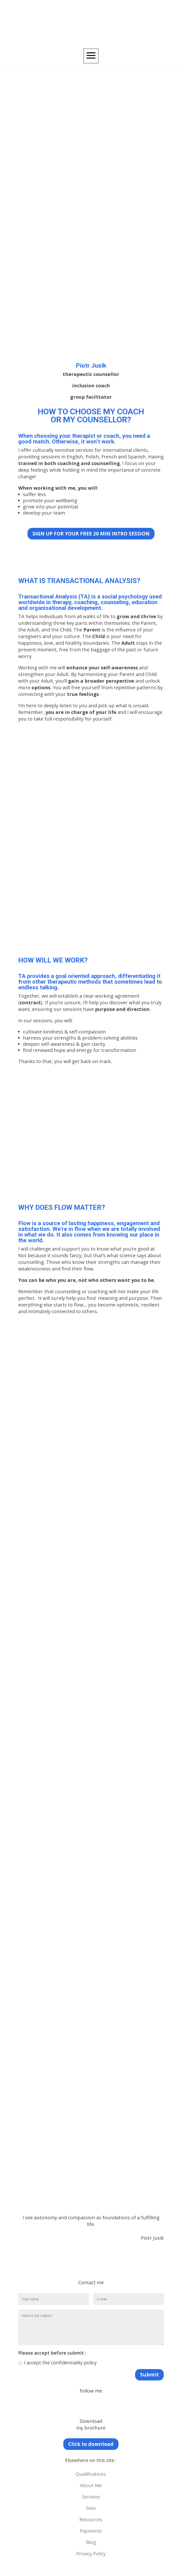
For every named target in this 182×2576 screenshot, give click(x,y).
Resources (90, 2519)
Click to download (91, 2444)
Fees (91, 2508)
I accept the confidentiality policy (57, 2362)
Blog (91, 2542)
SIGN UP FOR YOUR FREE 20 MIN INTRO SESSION (91, 533)
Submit (149, 2374)
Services (91, 2497)
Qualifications (91, 2474)
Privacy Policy (91, 2553)
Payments (91, 2531)
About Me (91, 2485)
